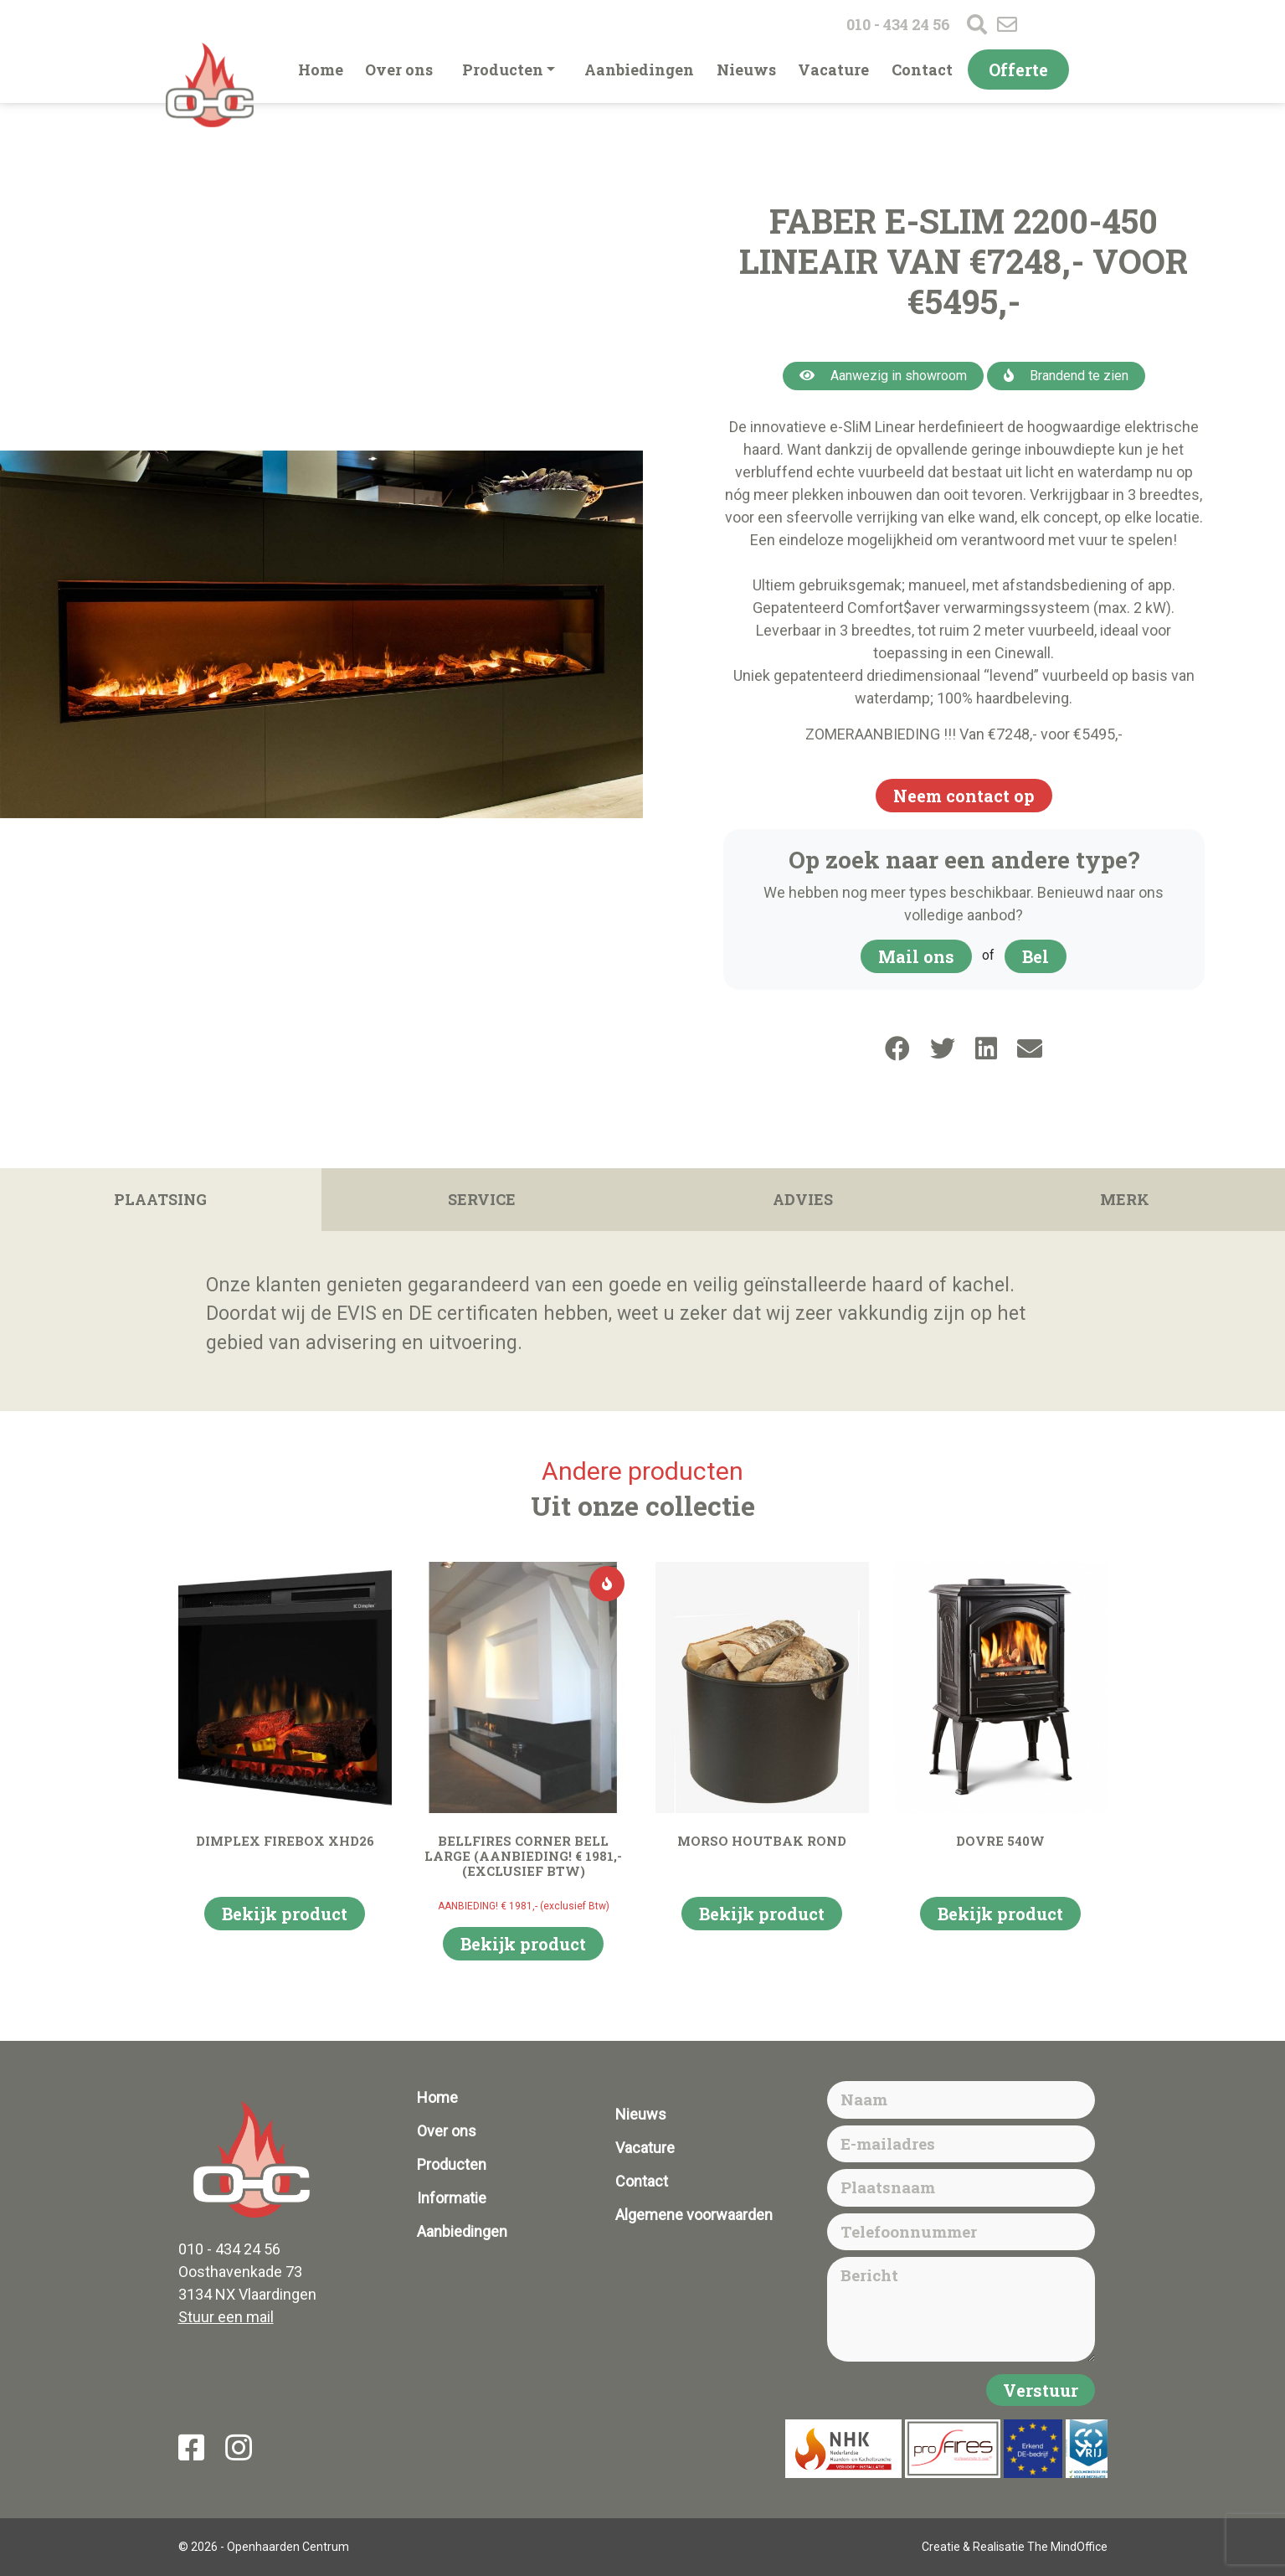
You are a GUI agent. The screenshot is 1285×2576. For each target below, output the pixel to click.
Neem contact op (964, 795)
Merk (1124, 1199)
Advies (803, 1199)
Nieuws (746, 69)
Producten (502, 69)
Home (320, 69)
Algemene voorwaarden (694, 2214)
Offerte (1018, 69)
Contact (922, 69)
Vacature (833, 69)
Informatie (451, 2198)
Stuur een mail (226, 2317)
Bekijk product (284, 1913)
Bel (1035, 956)
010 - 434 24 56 (898, 24)
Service (482, 1199)
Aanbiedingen (639, 69)
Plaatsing (160, 1199)
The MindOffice (1067, 2546)
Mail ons (916, 956)
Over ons (399, 69)
